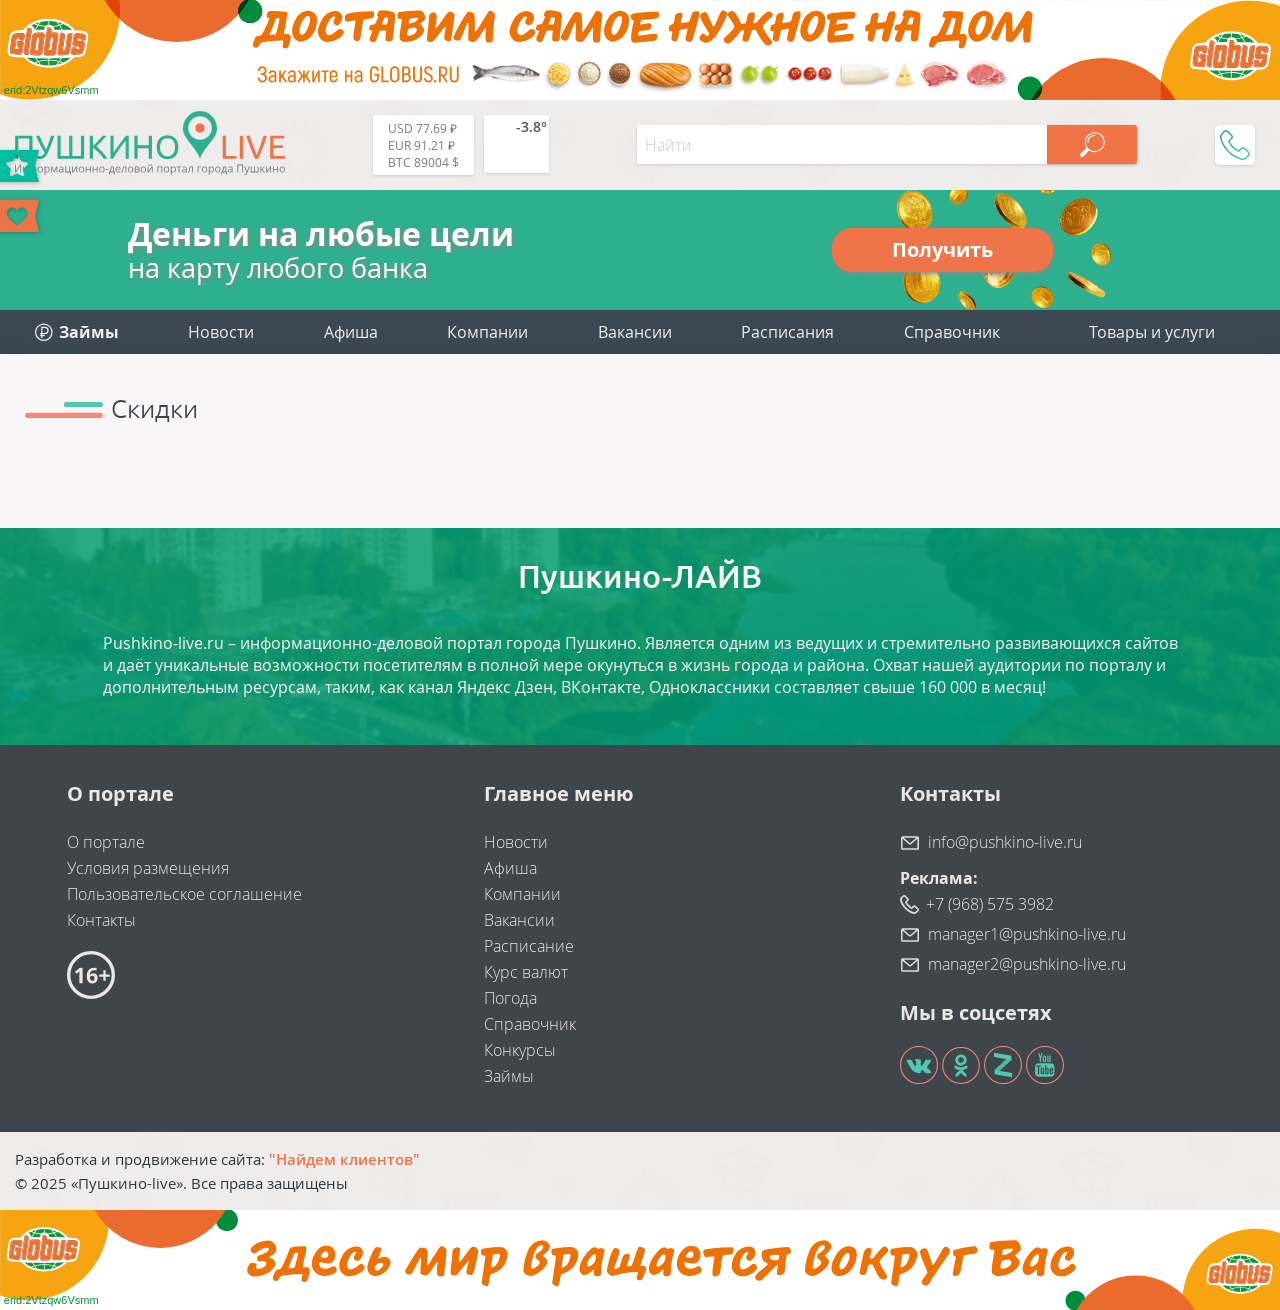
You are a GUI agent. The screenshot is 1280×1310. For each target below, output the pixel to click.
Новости (221, 332)
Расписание (529, 946)
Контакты (101, 920)
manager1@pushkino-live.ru (1027, 934)
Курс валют (526, 972)
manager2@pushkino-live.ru (1027, 964)
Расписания (787, 332)
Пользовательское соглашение (184, 894)
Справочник (952, 332)
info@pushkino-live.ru (1005, 842)
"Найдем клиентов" (344, 1159)
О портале (106, 842)
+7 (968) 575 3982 (990, 904)
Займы (509, 1076)
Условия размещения (148, 868)
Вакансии (635, 332)
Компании (487, 332)
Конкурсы (520, 1050)
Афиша (351, 332)
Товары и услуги (1152, 332)
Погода (510, 998)
